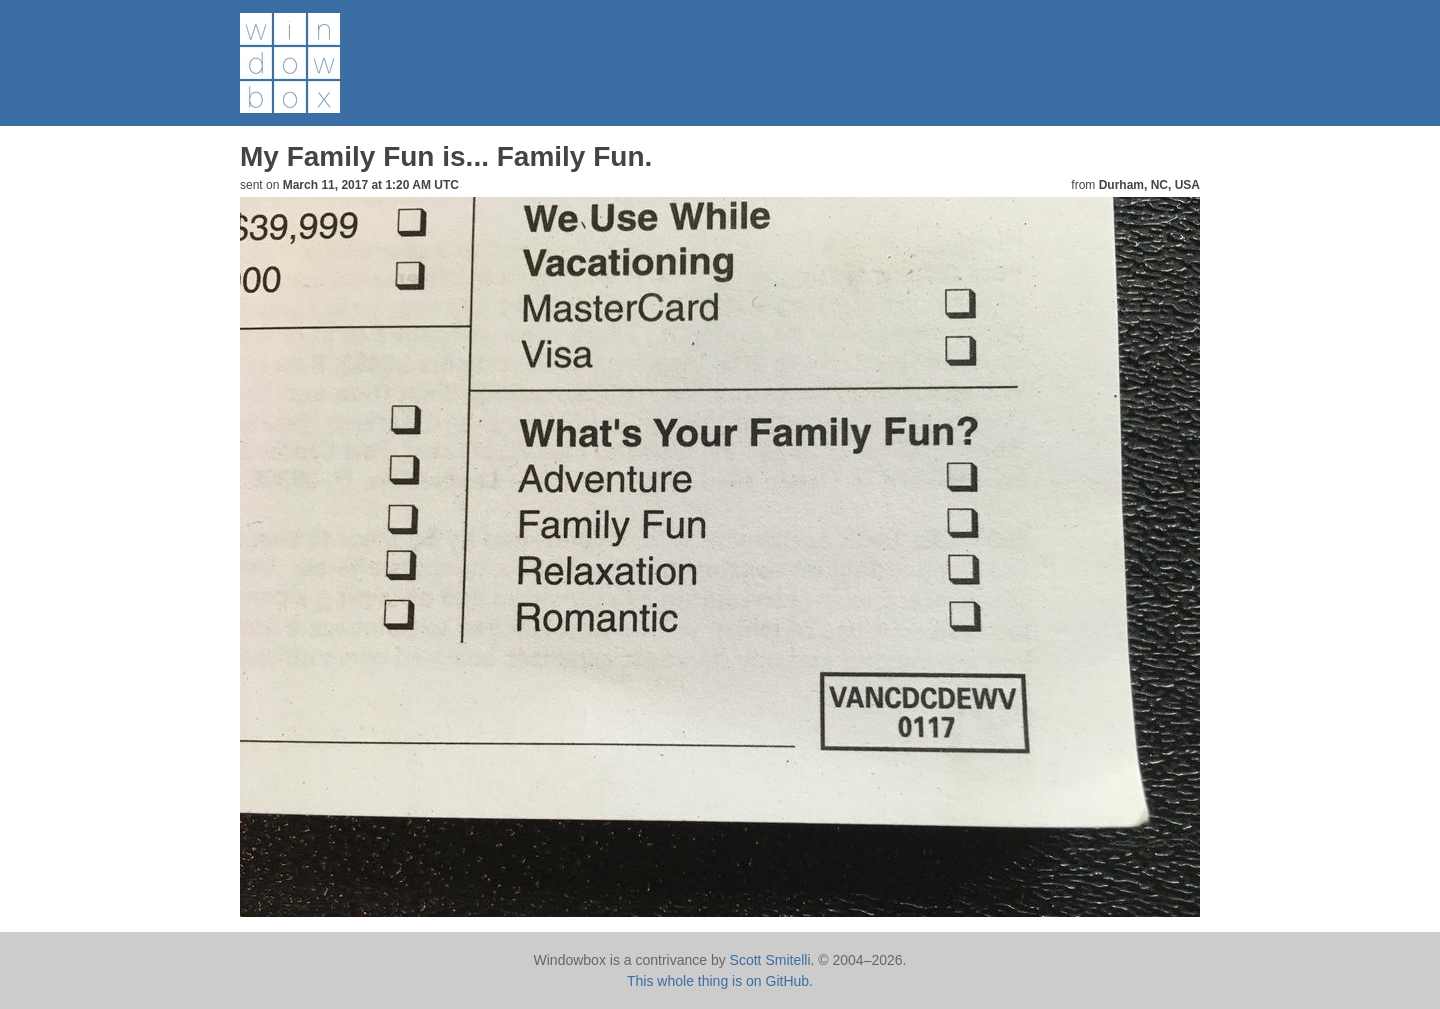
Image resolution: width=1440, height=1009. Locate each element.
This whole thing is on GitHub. (720, 981)
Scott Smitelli (770, 960)
